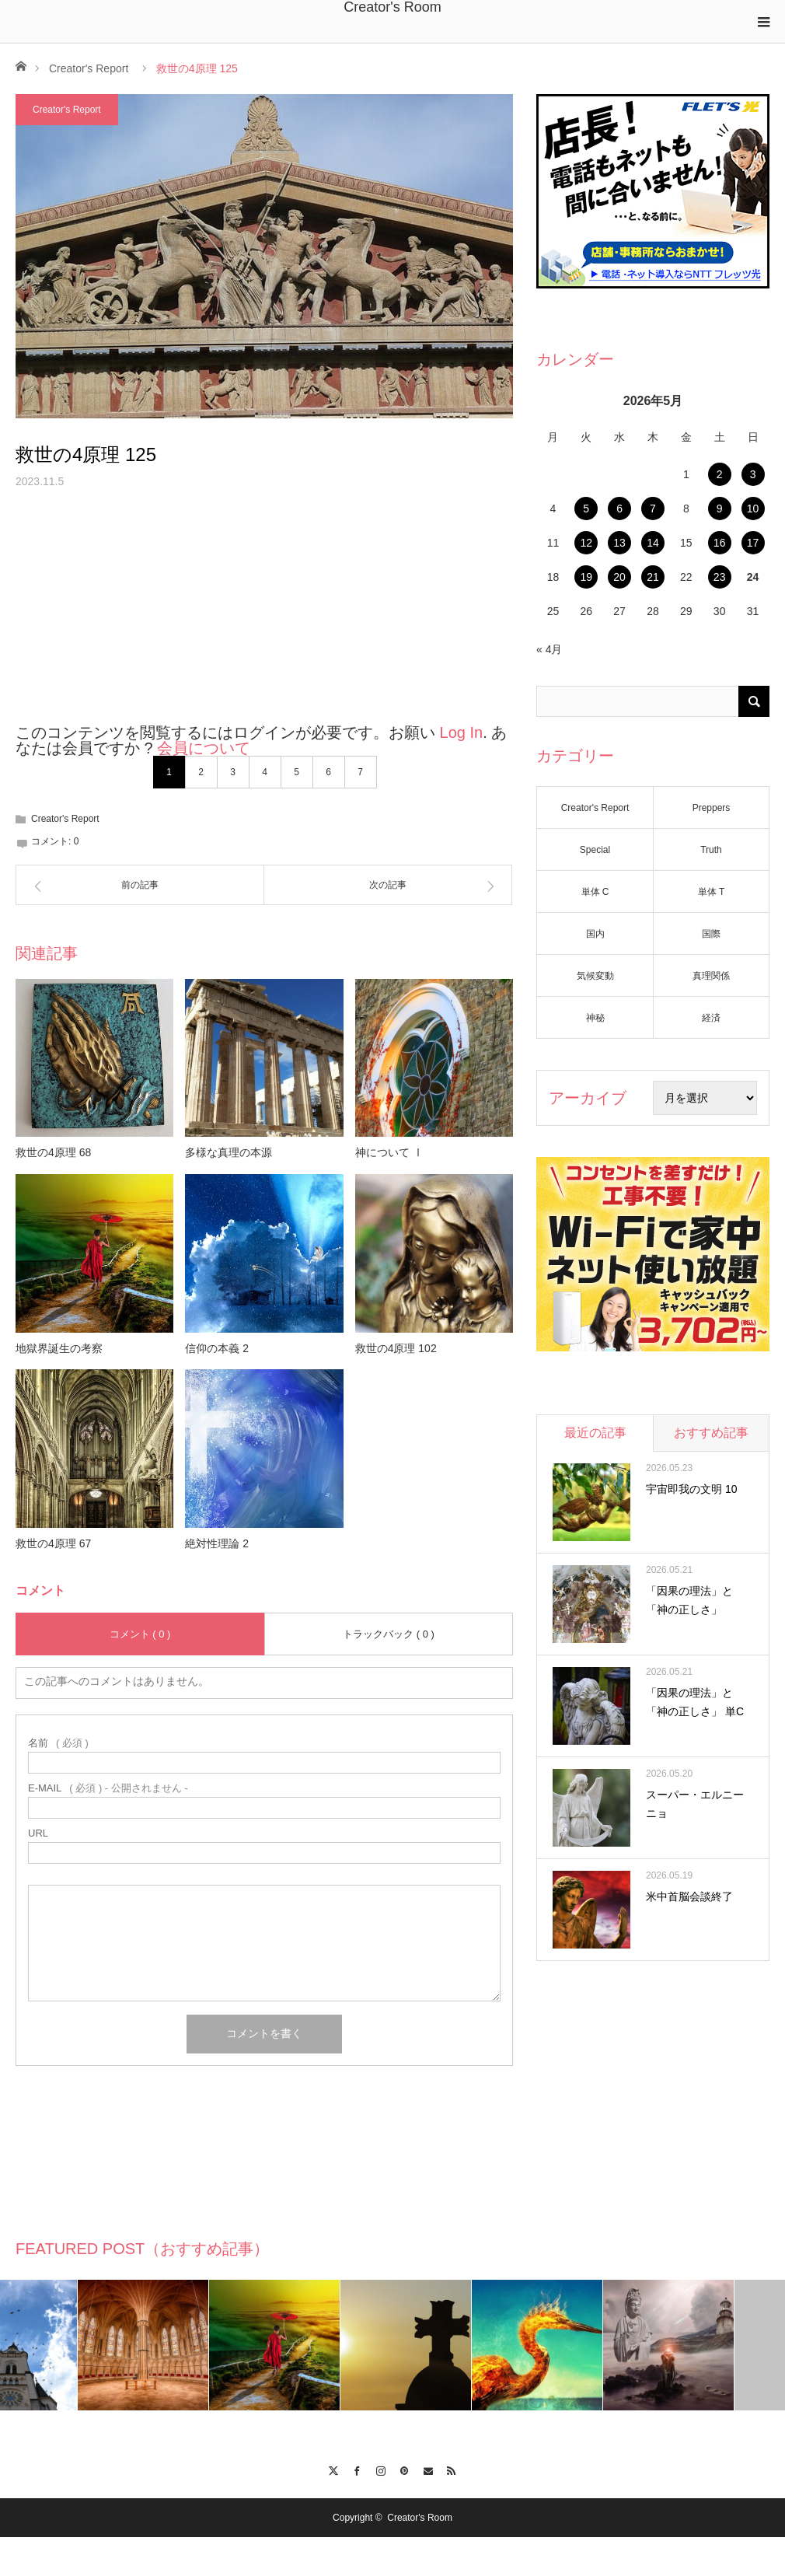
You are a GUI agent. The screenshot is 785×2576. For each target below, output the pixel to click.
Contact (428, 2468)
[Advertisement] (264, 616)
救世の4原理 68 (53, 1152)
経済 (711, 1017)
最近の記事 (595, 1432)
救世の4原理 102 (396, 1348)
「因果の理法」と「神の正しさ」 (689, 1600)
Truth (711, 849)
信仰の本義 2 (217, 1348)
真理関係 (711, 975)
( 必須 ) (58, 1743)
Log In (461, 732)
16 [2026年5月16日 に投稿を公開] (719, 543)
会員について (203, 748)
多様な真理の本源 (228, 1152)
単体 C (595, 891)
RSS (452, 2468)
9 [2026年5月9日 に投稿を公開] (720, 508)
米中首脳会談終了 (689, 1896)
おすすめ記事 (711, 1432)
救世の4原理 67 (53, 1543)
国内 (595, 933)
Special (595, 849)
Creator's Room (392, 7)
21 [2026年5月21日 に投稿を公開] (653, 577)
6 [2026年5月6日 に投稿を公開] (619, 508)
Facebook (357, 2468)
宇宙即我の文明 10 (691, 1489)
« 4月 (549, 649)
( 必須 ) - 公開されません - (108, 1788)
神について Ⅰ (389, 1152)
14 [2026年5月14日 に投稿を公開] (653, 543)
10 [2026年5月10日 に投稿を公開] (753, 508)
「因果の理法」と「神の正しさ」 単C (695, 1702)
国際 (711, 933)
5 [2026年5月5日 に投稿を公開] (586, 508)
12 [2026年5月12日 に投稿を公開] (586, 543)
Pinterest (404, 2468)
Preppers (712, 807)
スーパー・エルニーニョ (695, 1803)
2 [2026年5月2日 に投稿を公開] (720, 474)
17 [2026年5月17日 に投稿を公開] (753, 543)
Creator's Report (88, 68)
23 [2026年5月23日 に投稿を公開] (719, 577)
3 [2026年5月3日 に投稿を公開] (753, 474)
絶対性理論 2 (217, 1543)
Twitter (333, 2468)
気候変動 (595, 975)
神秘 (595, 1017)
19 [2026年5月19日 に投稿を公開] (586, 577)
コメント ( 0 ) (140, 1634)
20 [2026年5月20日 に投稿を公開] (619, 577)
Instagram (380, 2468)
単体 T (711, 891)
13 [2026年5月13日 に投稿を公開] (619, 543)
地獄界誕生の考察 (59, 1348)
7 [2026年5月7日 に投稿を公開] (653, 508)
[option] (65, 2345)
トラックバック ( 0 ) (388, 1634)
